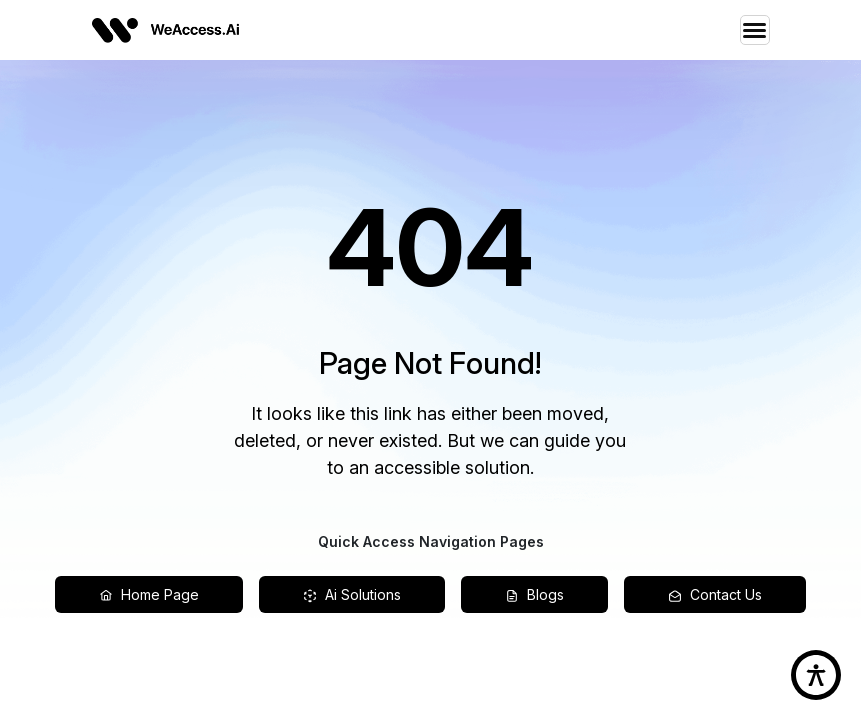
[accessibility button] (816, 675)
